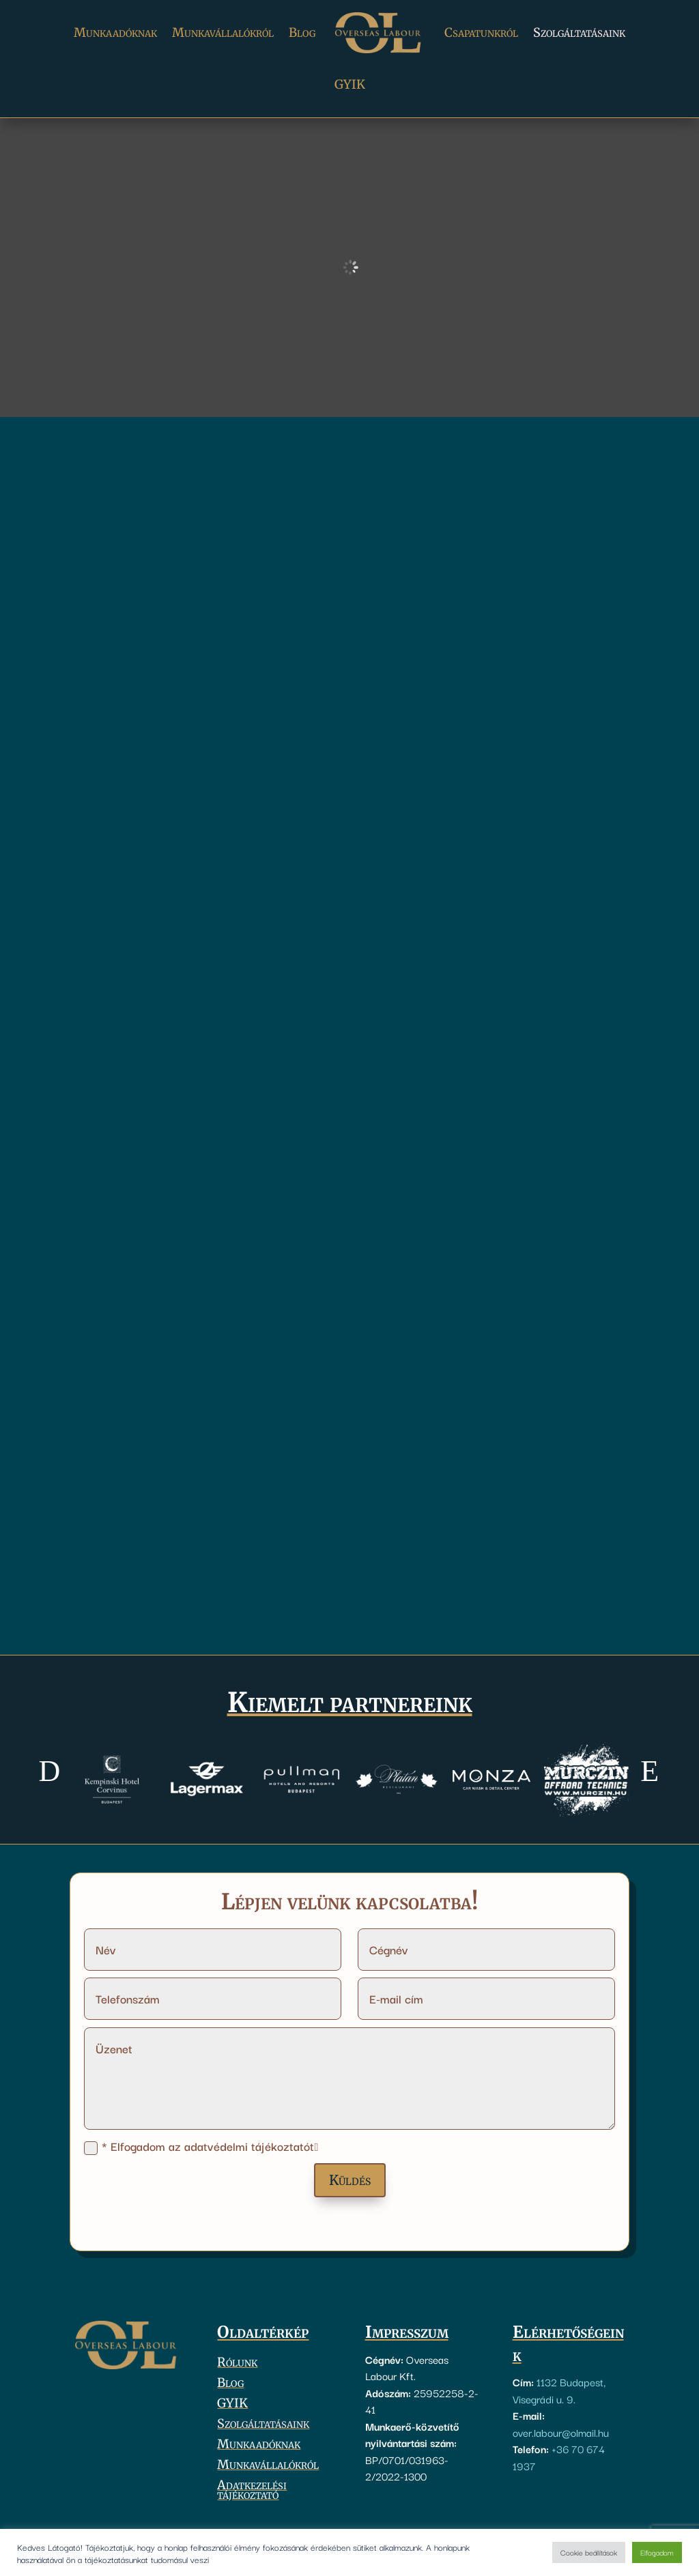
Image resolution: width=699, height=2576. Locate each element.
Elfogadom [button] (657, 2552)
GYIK (349, 84)
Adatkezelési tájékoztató (252, 2491)
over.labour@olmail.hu (561, 2432)
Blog (302, 32)
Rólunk (237, 2364)
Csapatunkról (481, 32)
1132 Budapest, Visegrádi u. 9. (559, 2389)
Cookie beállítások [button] (588, 2552)
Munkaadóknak (115, 32)
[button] (49, 1771)
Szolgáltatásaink (579, 32)
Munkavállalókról (223, 32)
